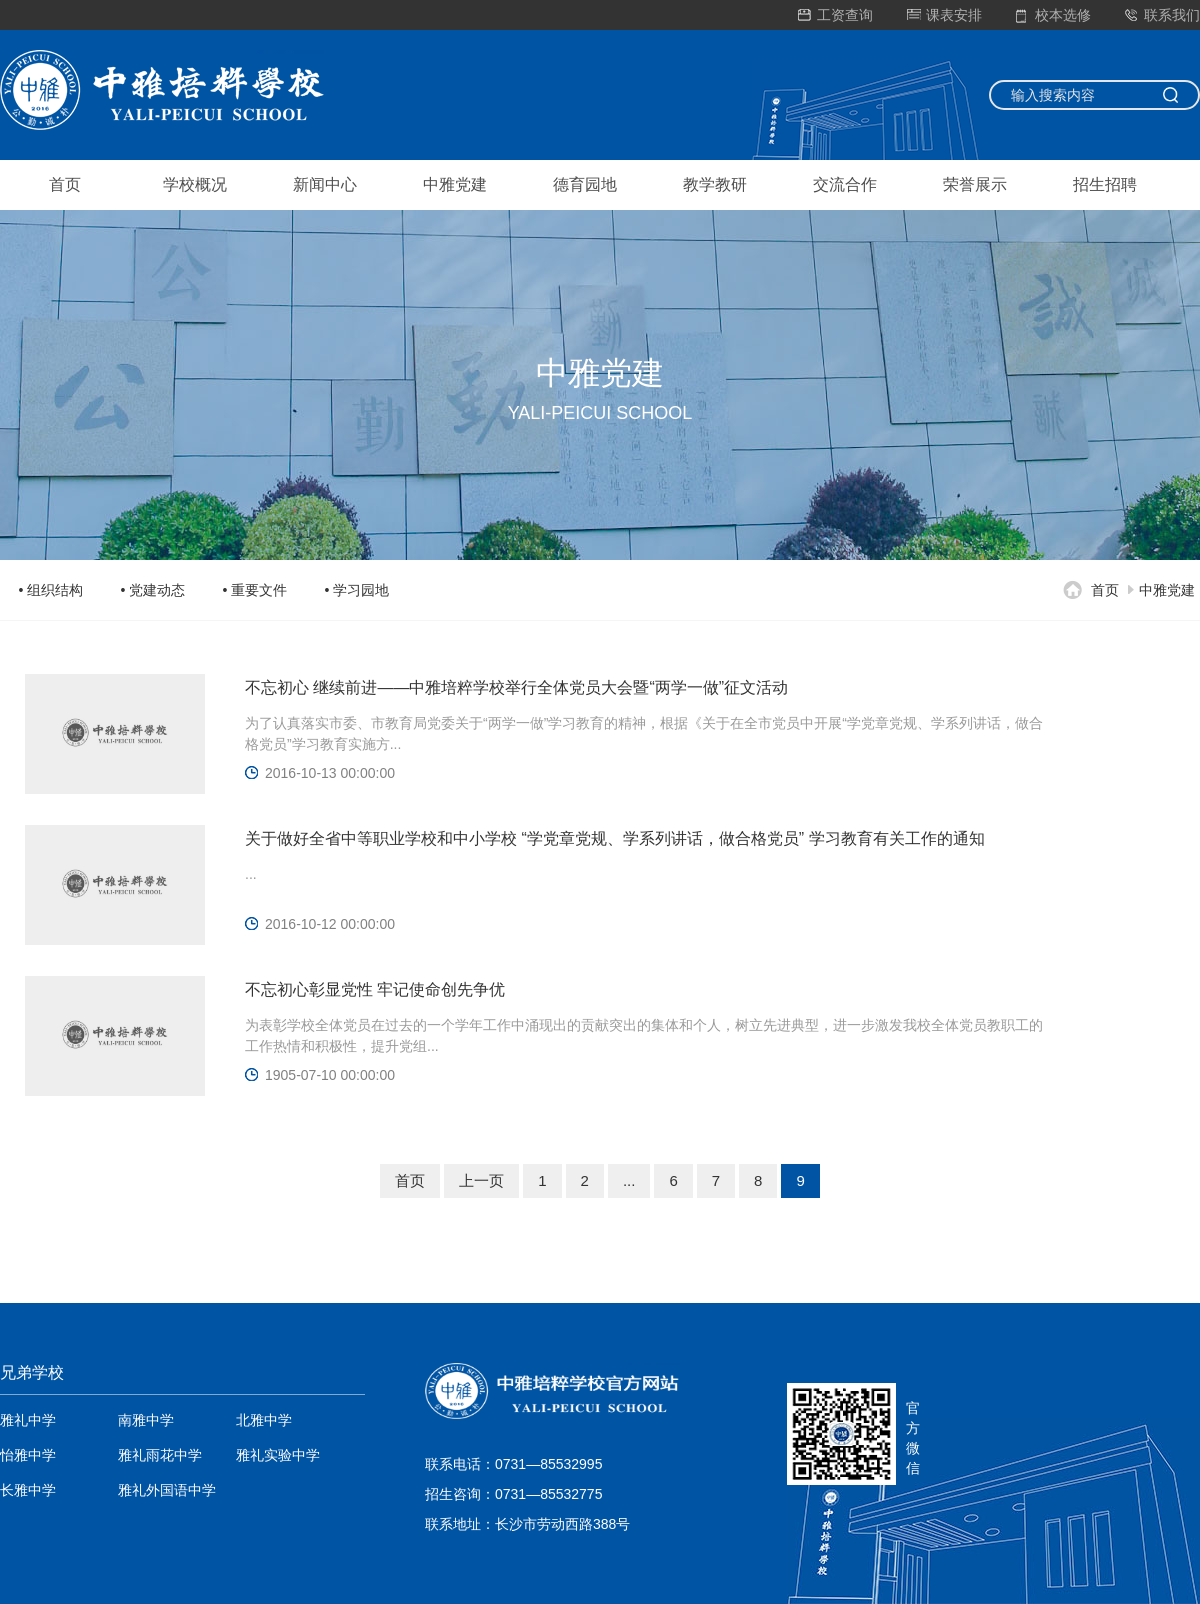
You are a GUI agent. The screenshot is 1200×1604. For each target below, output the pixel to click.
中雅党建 (455, 184)
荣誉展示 (975, 184)
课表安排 (944, 15)
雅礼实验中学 (278, 1455)
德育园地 (585, 184)
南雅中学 (146, 1420)
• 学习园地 (357, 590)
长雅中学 (28, 1490)
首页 (65, 184)
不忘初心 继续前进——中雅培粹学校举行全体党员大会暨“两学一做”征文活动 (516, 687)
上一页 (481, 1180)
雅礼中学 (28, 1420)
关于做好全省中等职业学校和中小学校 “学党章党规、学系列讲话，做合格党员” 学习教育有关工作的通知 (615, 838)
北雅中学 (264, 1420)
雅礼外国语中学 (167, 1490)
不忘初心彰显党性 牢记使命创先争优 (375, 989)
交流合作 (845, 184)
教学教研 (715, 184)
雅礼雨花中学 (160, 1455)
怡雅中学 (28, 1455)
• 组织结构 (51, 590)
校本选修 (1053, 15)
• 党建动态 (153, 590)
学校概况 (195, 184)
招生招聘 (1105, 184)
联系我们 (1162, 15)
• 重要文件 (255, 590)
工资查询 (835, 15)
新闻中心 (325, 184)
